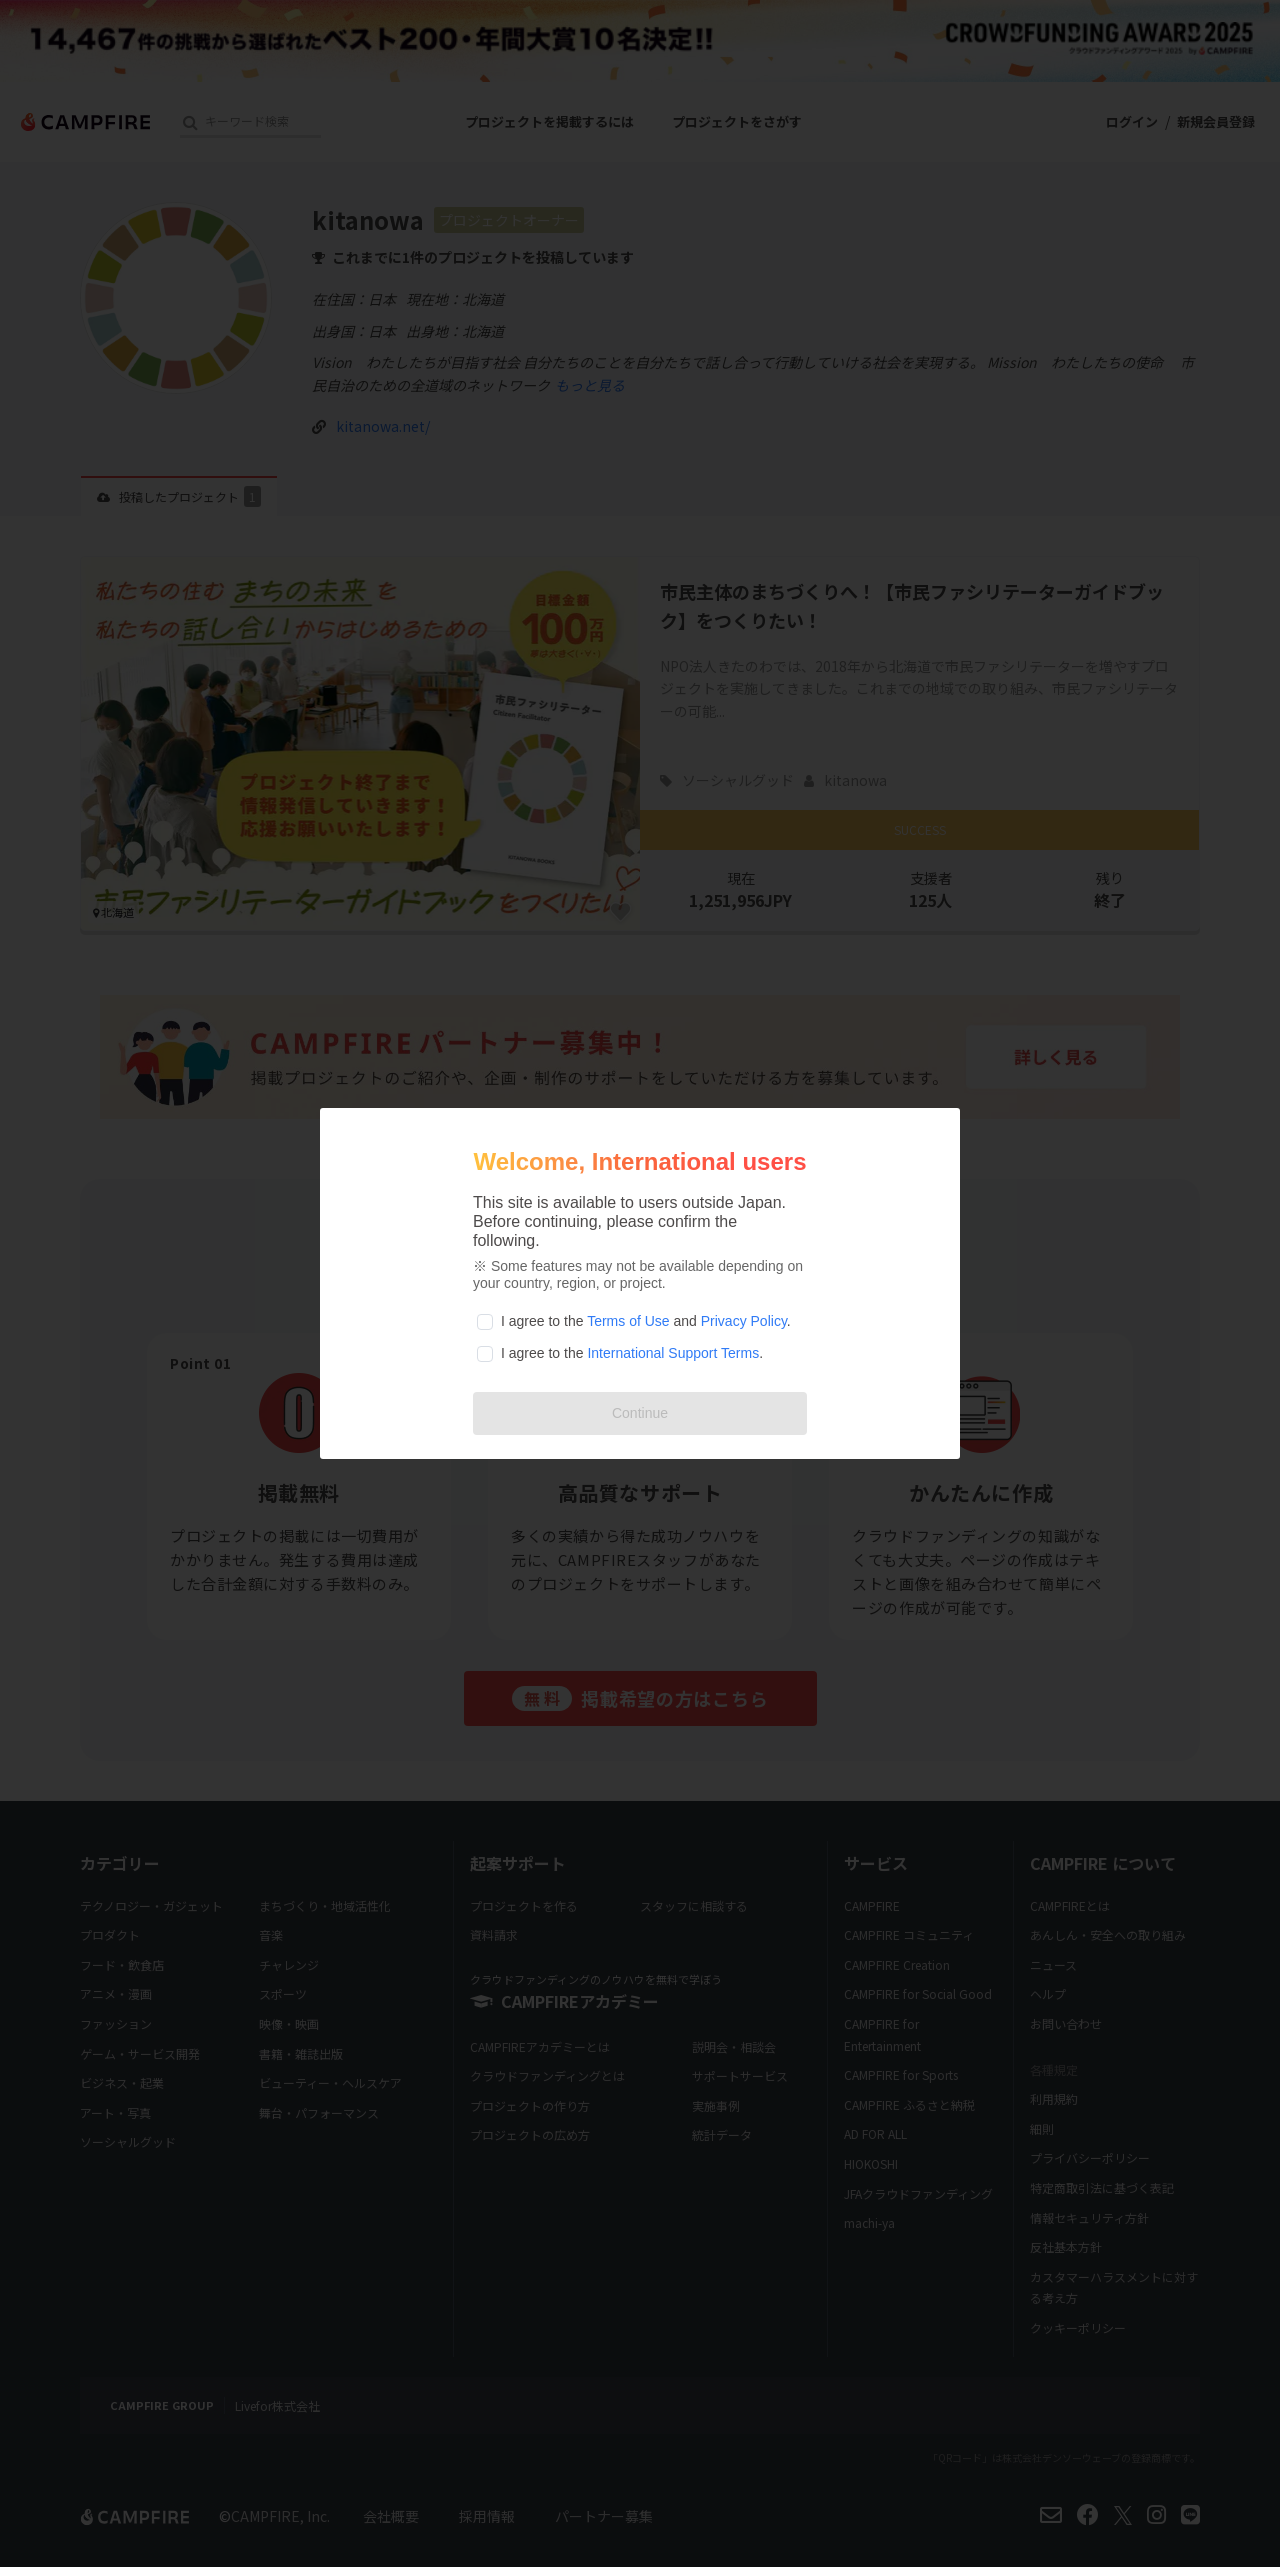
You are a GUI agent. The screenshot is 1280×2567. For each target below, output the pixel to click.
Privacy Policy (744, 1321)
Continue (640, 1413)
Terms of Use (628, 1321)
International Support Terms (673, 1353)
